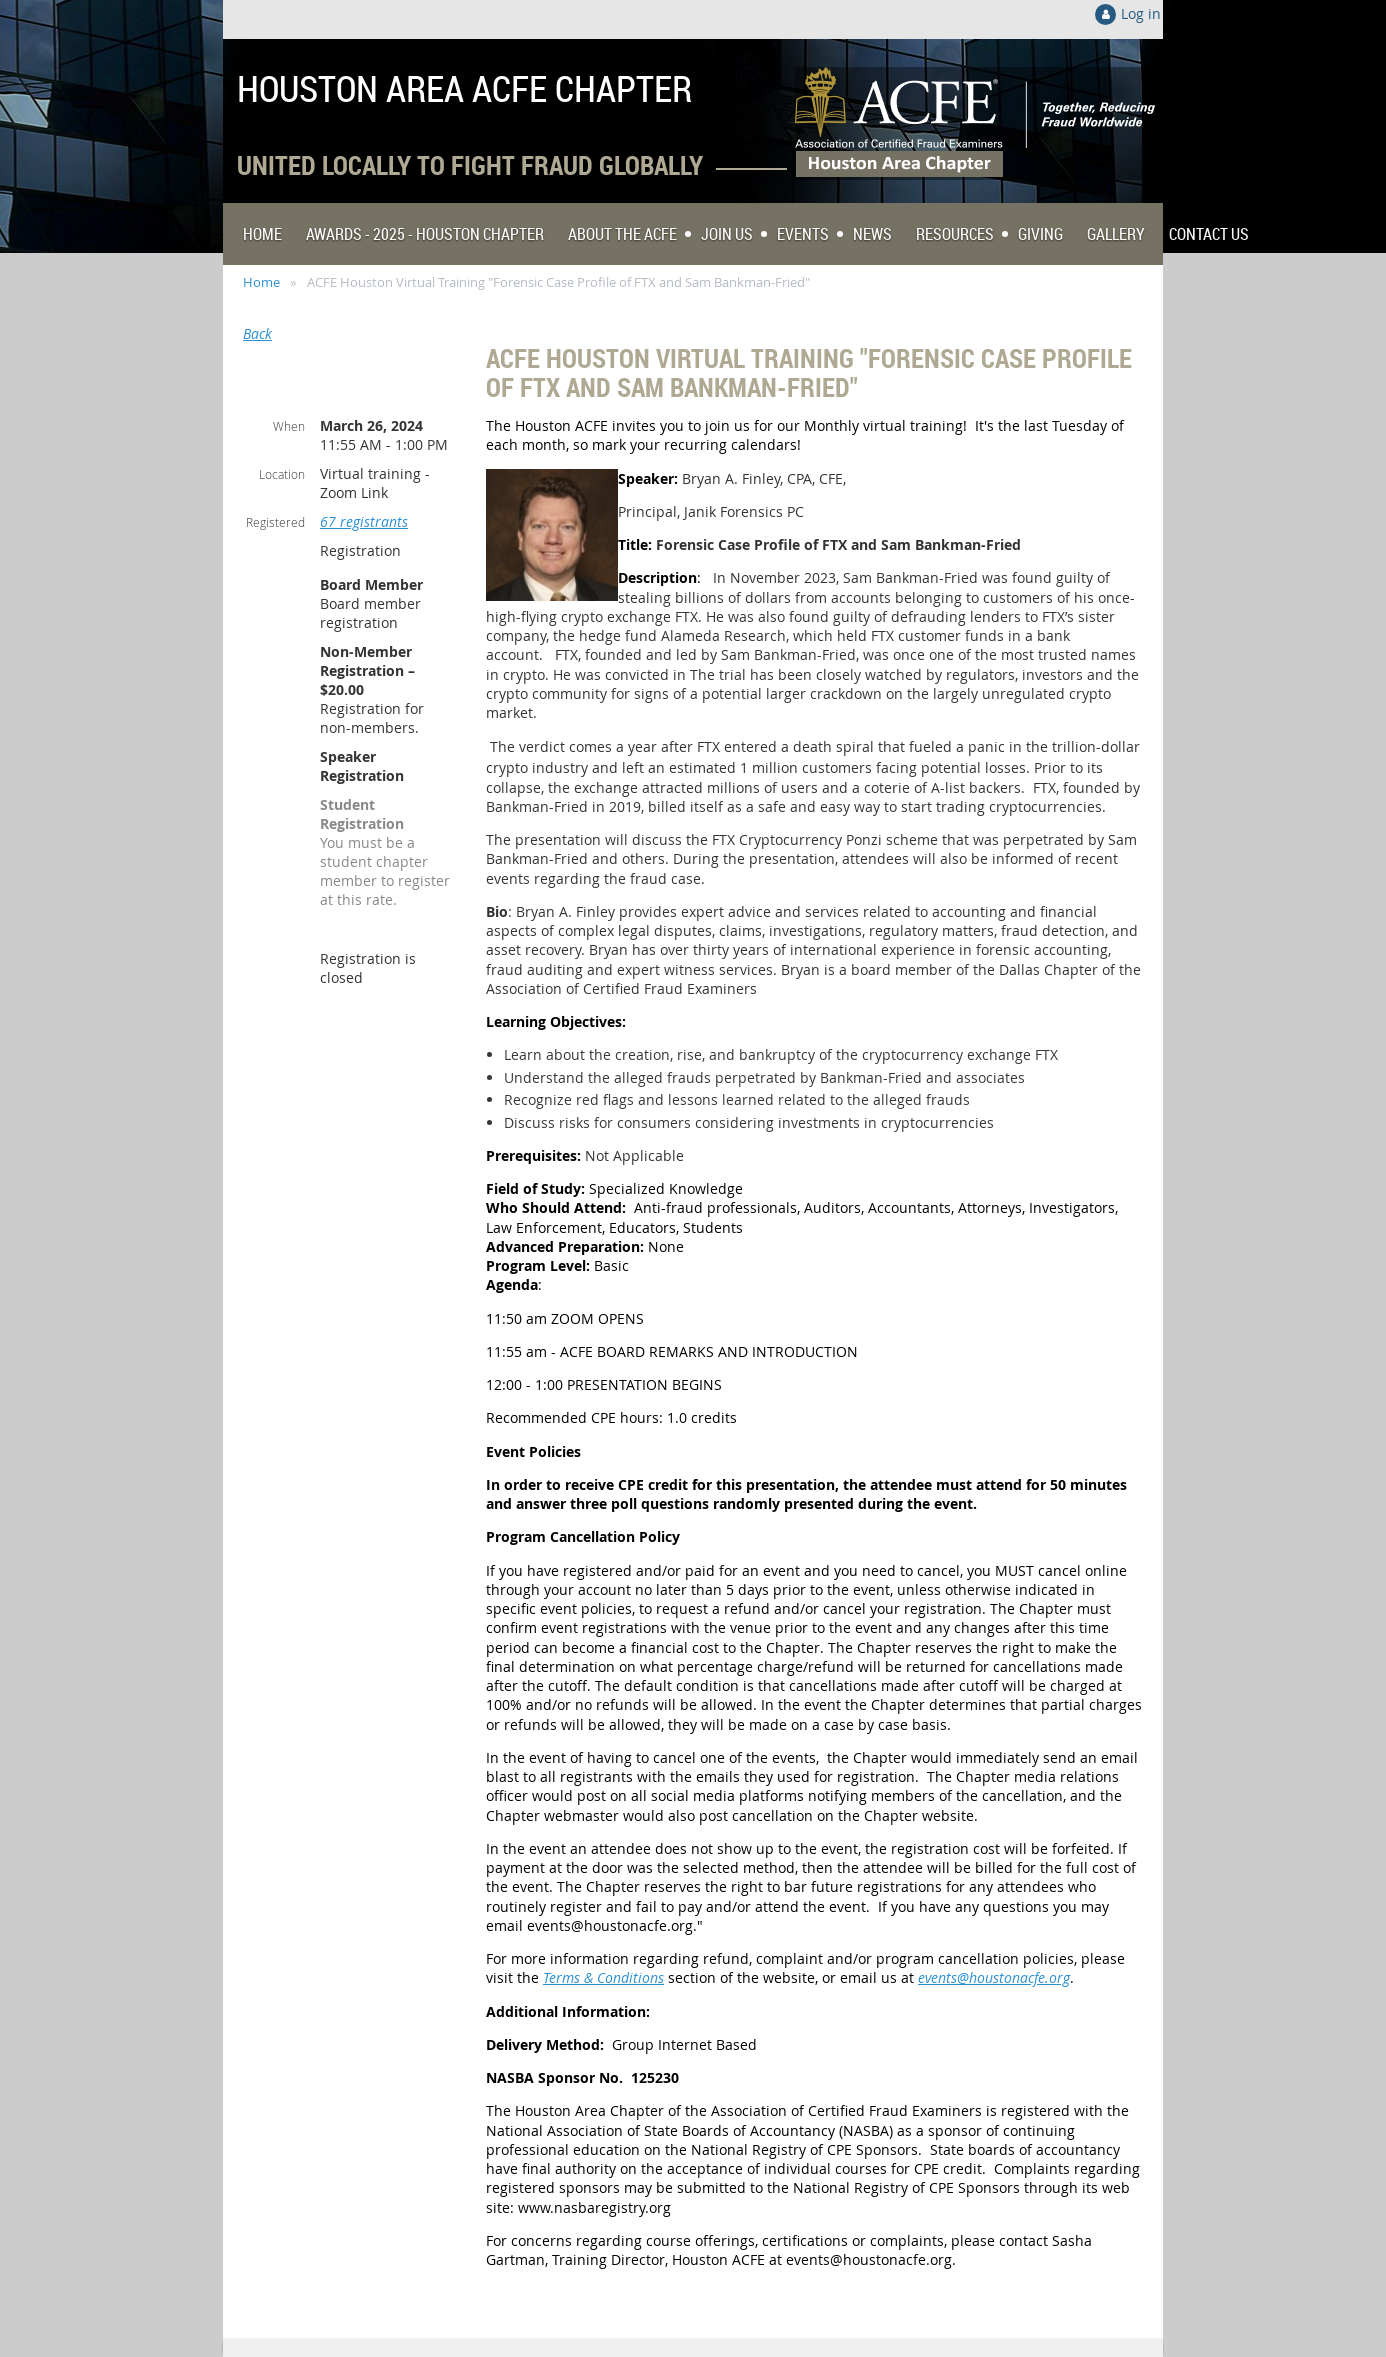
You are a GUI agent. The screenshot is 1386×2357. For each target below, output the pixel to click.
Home (261, 282)
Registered (275, 522)
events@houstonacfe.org (994, 1977)
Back (257, 333)
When (289, 426)
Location (282, 474)
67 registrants (364, 521)
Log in (1141, 13)
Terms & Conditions (603, 1977)
